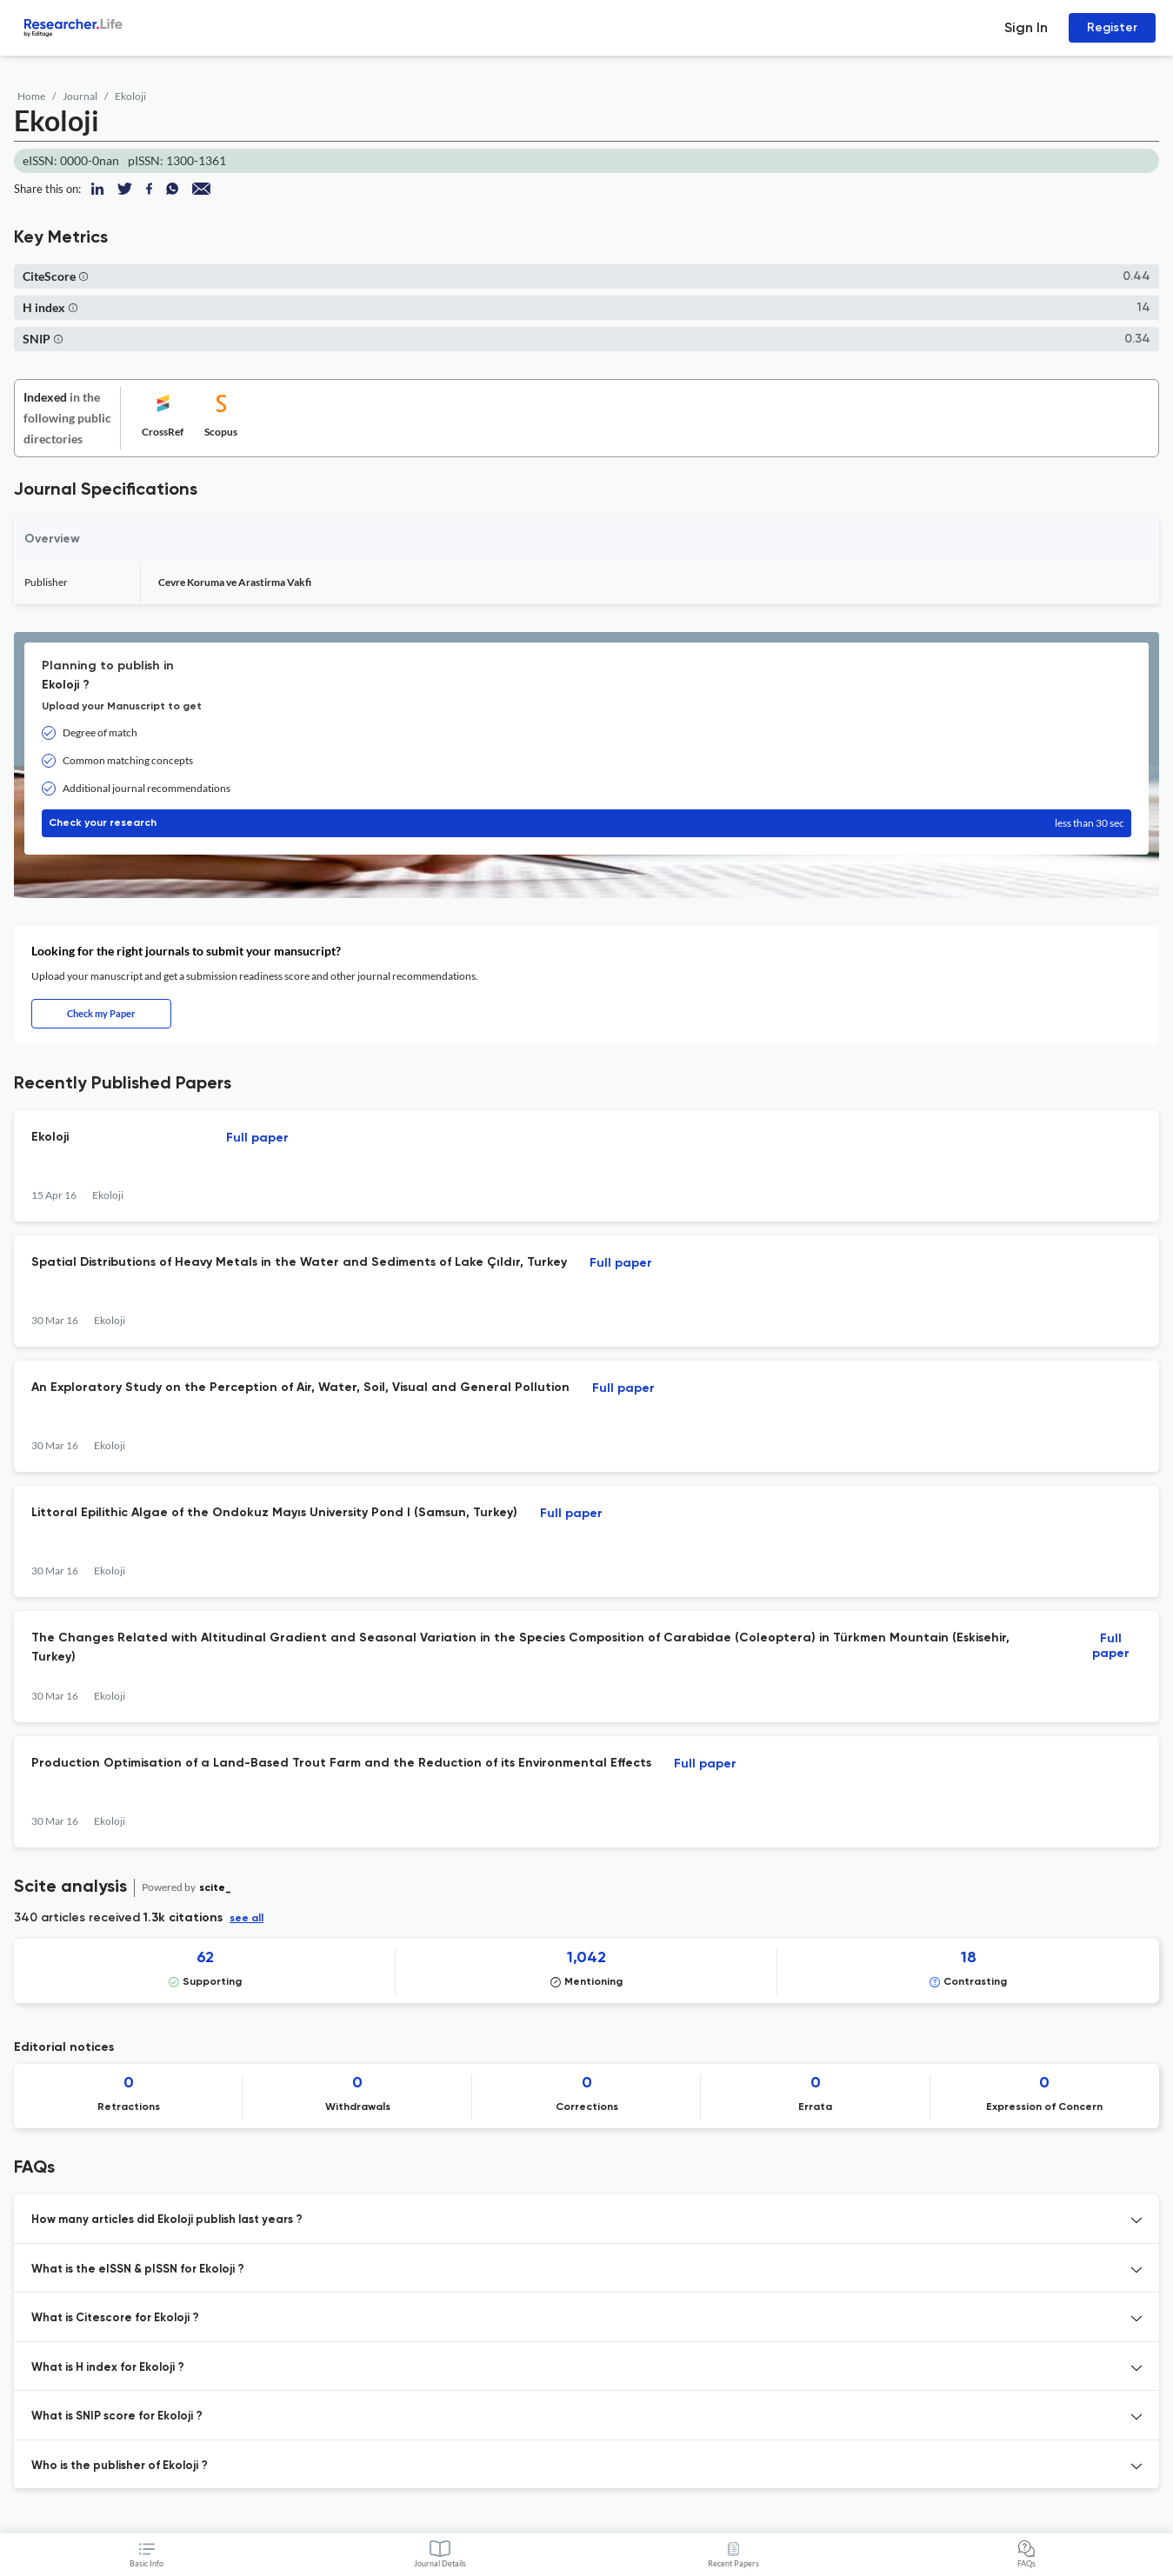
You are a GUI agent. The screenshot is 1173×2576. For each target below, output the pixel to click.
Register (1112, 27)
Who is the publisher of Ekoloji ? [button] (119, 2466)
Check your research (586, 823)
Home (31, 96)
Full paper (257, 1138)
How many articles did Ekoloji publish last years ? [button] (167, 2220)
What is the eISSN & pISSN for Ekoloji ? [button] (137, 2269)
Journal (80, 96)
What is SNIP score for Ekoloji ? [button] (117, 2416)
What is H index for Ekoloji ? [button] (107, 2367)
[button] (83, 276)
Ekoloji (130, 96)
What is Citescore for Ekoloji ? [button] (115, 2318)
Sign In (1026, 27)
